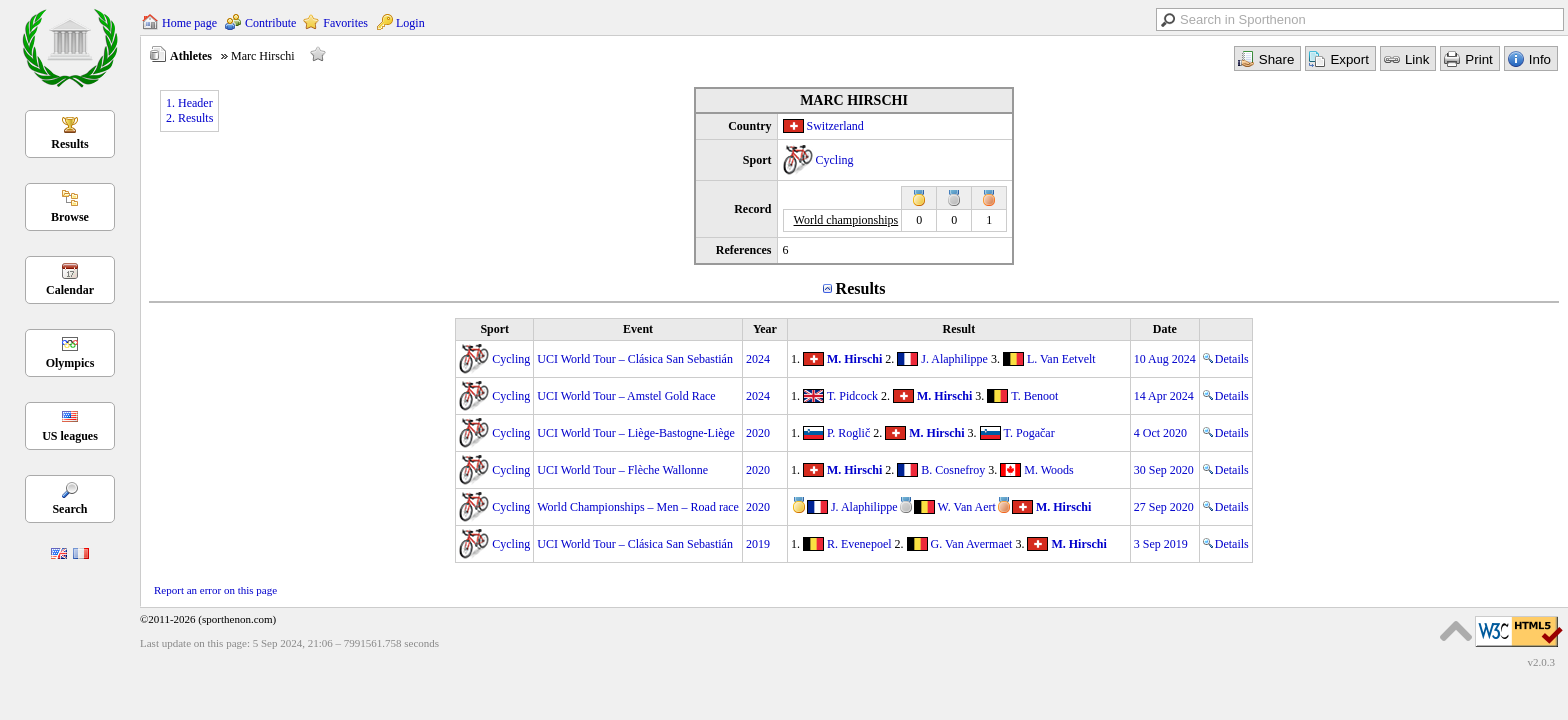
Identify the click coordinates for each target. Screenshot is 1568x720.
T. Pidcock (852, 396)
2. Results (189, 118)
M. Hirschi (854, 359)
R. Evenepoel (859, 544)
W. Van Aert (967, 507)
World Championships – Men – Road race (638, 507)
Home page (189, 23)
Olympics (70, 363)
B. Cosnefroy (953, 470)
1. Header (189, 103)
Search (69, 509)
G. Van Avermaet (972, 544)
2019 (758, 544)
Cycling (835, 160)
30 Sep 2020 (1164, 470)
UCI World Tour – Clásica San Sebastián (635, 359)
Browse (70, 217)
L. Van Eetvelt (1061, 359)
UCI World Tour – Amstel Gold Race (626, 396)
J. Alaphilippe (954, 359)
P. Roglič (848, 433)
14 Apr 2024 (1164, 396)
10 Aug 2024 (1165, 359)
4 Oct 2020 (1160, 433)
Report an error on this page (215, 590)
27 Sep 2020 (1164, 507)
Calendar (70, 290)
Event (638, 329)
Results (69, 144)
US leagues (70, 436)
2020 (758, 433)
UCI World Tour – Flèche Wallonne (622, 470)
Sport (494, 329)
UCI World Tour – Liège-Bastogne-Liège (636, 433)
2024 (758, 359)
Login (410, 23)
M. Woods (1049, 470)
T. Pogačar (1029, 433)
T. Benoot (1034, 396)
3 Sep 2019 (1161, 544)
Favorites (345, 23)
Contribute (270, 23)
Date (1165, 329)
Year (765, 329)
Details (1226, 359)
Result (958, 329)
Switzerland (835, 126)
